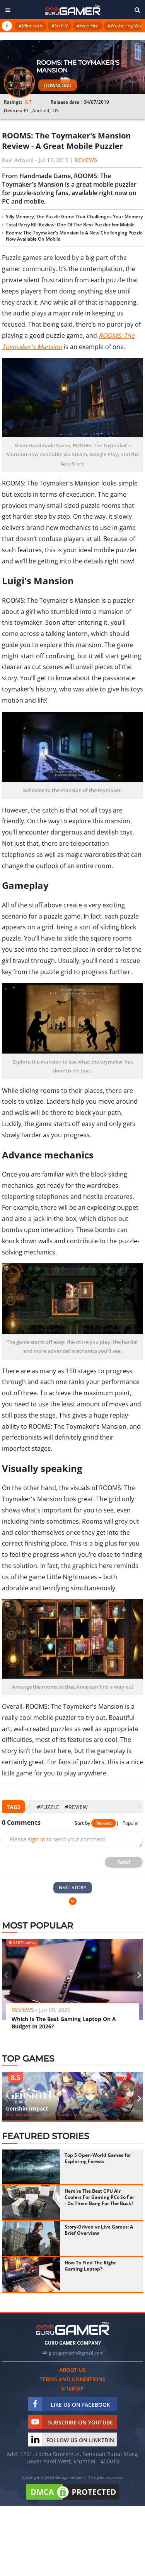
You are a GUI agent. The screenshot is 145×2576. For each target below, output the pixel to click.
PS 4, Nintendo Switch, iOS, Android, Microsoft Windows (57, 2114)
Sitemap (72, 2388)
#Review (76, 1807)
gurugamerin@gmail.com (76, 2353)
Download (58, 85)
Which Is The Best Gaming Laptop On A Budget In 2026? (64, 2022)
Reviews (86, 160)
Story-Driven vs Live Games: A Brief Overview (99, 2230)
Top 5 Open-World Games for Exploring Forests (98, 2158)
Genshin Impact (27, 2108)
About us (72, 2370)
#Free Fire (88, 25)
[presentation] (29, 1807)
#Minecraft (31, 25)
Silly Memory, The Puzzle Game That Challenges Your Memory (74, 216)
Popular (131, 1823)
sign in (36, 1839)
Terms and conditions (72, 2379)
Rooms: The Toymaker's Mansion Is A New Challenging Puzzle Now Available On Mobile (74, 235)
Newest (104, 1823)
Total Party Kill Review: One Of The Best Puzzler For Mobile (70, 224)
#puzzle (48, 1807)
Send (124, 1862)
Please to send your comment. (58, 1839)
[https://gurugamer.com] (72, 2328)
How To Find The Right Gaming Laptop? (90, 2265)
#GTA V (59, 25)
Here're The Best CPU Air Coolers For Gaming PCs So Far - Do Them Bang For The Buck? (99, 2197)
